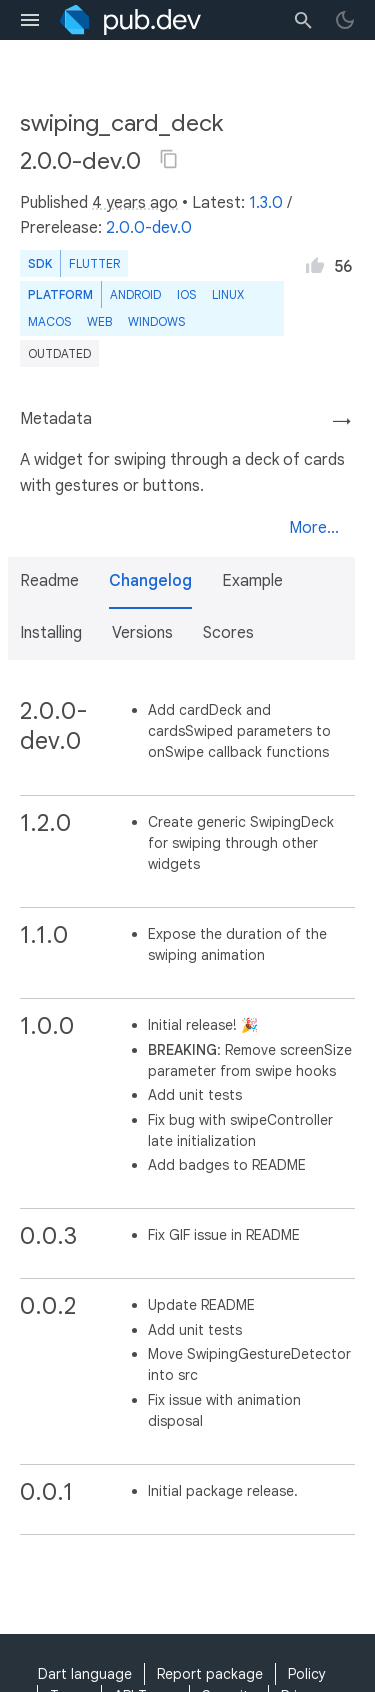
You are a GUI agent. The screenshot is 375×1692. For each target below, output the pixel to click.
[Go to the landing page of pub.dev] (130, 20)
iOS (186, 294)
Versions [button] (142, 633)
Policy (307, 1674)
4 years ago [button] (135, 203)
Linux (228, 294)
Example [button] (252, 581)
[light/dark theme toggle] (345, 20)
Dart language (85, 1674)
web (99, 321)
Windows (156, 321)
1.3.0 (266, 203)
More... (314, 528)
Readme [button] (49, 581)
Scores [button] (228, 633)
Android (135, 294)
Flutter (94, 263)
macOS (49, 321)
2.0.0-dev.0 (149, 228)
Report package (210, 1674)
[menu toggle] (30, 20)
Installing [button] (51, 633)
